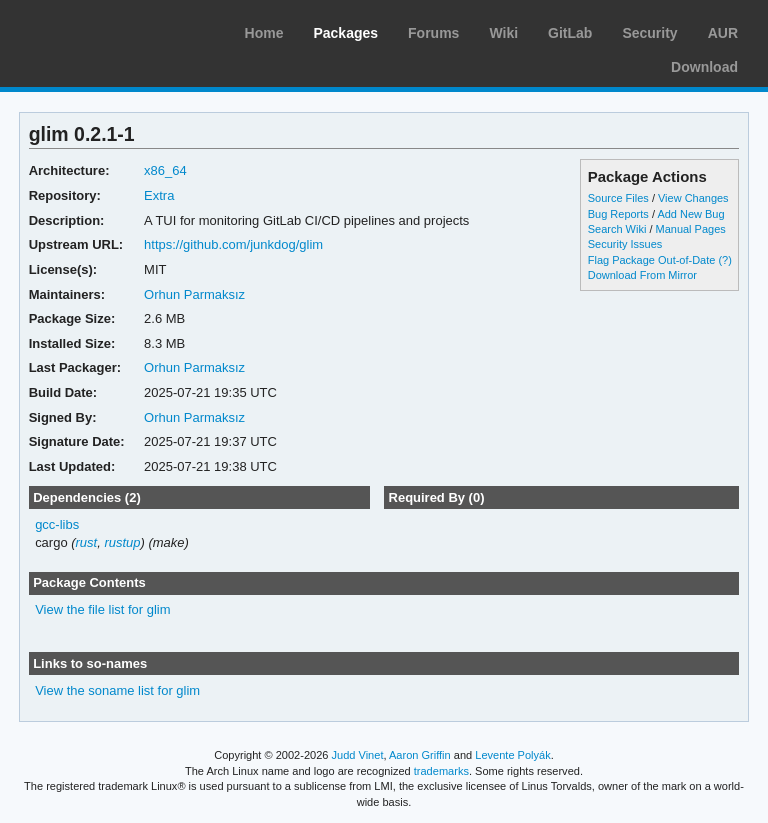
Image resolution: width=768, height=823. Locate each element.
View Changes (693, 198)
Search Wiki (617, 229)
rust (87, 542)
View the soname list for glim (117, 690)
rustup (122, 542)
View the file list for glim (102, 609)
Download (704, 67)
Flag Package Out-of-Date (652, 260)
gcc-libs (57, 524)
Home (264, 33)
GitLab (570, 33)
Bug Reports (618, 214)
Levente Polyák (512, 755)
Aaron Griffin (420, 755)
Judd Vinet (358, 755)
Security (649, 33)
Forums (433, 33)
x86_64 (165, 170)
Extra (159, 195)
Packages (345, 33)
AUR (723, 33)
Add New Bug (690, 214)
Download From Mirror (642, 275)
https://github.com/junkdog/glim (233, 244)
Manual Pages (691, 229)
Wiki (503, 33)
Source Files (618, 198)
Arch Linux (110, 30)
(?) (724, 260)
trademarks (441, 771)
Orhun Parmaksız (194, 294)
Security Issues (625, 244)
